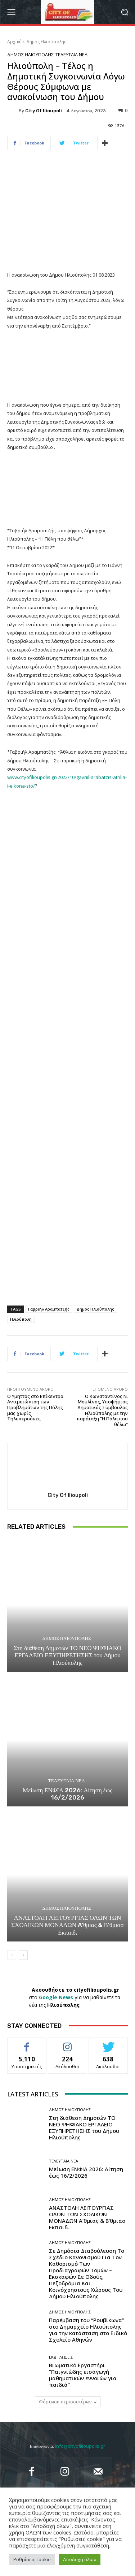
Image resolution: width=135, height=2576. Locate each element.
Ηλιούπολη (21, 1319)
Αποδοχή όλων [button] (79, 2559)
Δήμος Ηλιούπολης (46, 42)
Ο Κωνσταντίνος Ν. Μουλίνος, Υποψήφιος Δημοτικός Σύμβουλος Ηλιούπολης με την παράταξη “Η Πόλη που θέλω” (102, 1410)
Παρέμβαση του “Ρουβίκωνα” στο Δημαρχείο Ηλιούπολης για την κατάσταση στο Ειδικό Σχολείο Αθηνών (88, 2329)
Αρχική (14, 42)
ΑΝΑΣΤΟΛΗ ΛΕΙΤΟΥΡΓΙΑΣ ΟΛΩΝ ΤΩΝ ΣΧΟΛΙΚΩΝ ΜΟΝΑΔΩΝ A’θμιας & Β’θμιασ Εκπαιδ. (67, 1925)
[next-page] (23, 1955)
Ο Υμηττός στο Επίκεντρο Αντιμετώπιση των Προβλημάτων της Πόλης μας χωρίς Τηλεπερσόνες (35, 1407)
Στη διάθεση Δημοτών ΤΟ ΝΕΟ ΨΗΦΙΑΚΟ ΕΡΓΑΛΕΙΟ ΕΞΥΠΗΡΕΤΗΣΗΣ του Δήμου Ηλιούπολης (67, 1655)
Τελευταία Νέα (71, 54)
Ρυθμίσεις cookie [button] (32, 2559)
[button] (124, 12)
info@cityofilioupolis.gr (80, 2446)
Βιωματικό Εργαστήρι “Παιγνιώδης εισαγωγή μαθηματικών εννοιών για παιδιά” (83, 2374)
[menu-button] (11, 12)
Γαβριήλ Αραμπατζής (48, 1309)
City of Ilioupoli (43, 110)
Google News (56, 1997)
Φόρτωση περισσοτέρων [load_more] (67, 2402)
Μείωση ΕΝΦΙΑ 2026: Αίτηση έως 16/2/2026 (67, 1793)
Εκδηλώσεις (61, 2357)
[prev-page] (11, 1955)
